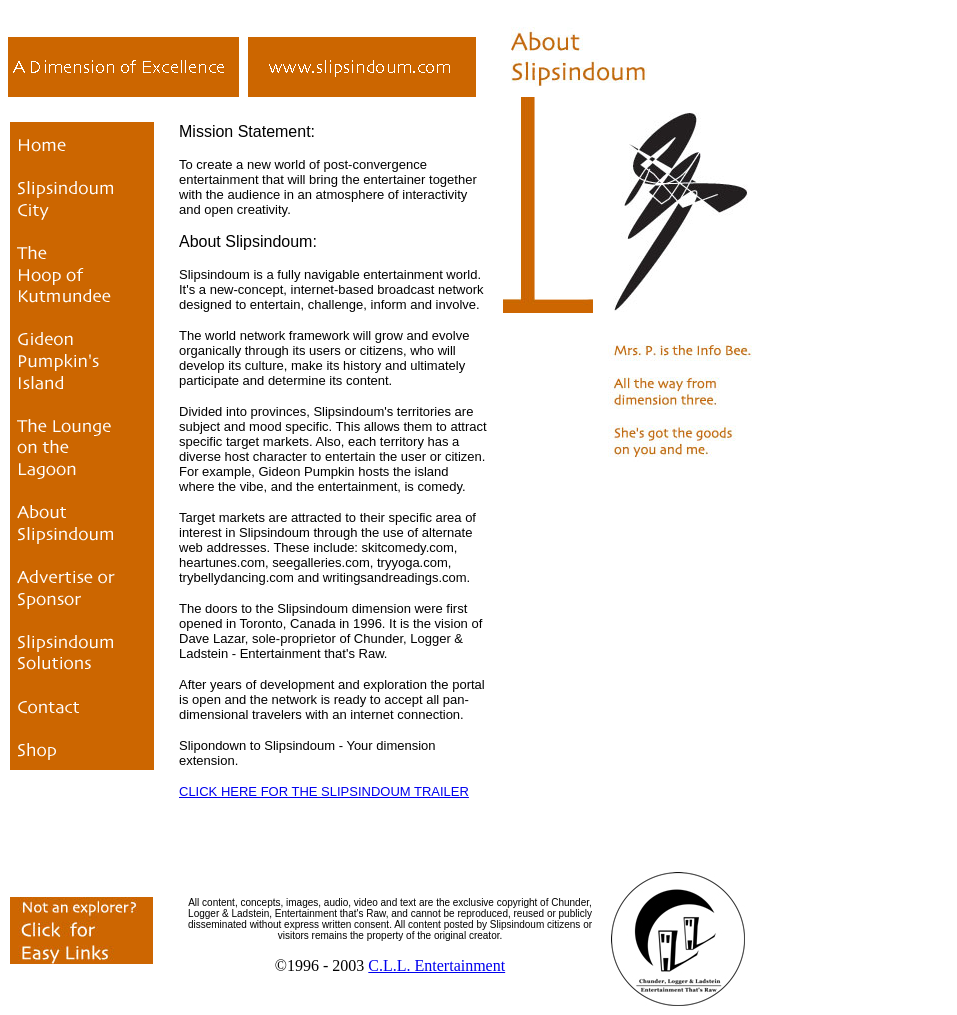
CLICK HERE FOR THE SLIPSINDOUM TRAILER (324, 791)
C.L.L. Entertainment (436, 965)
